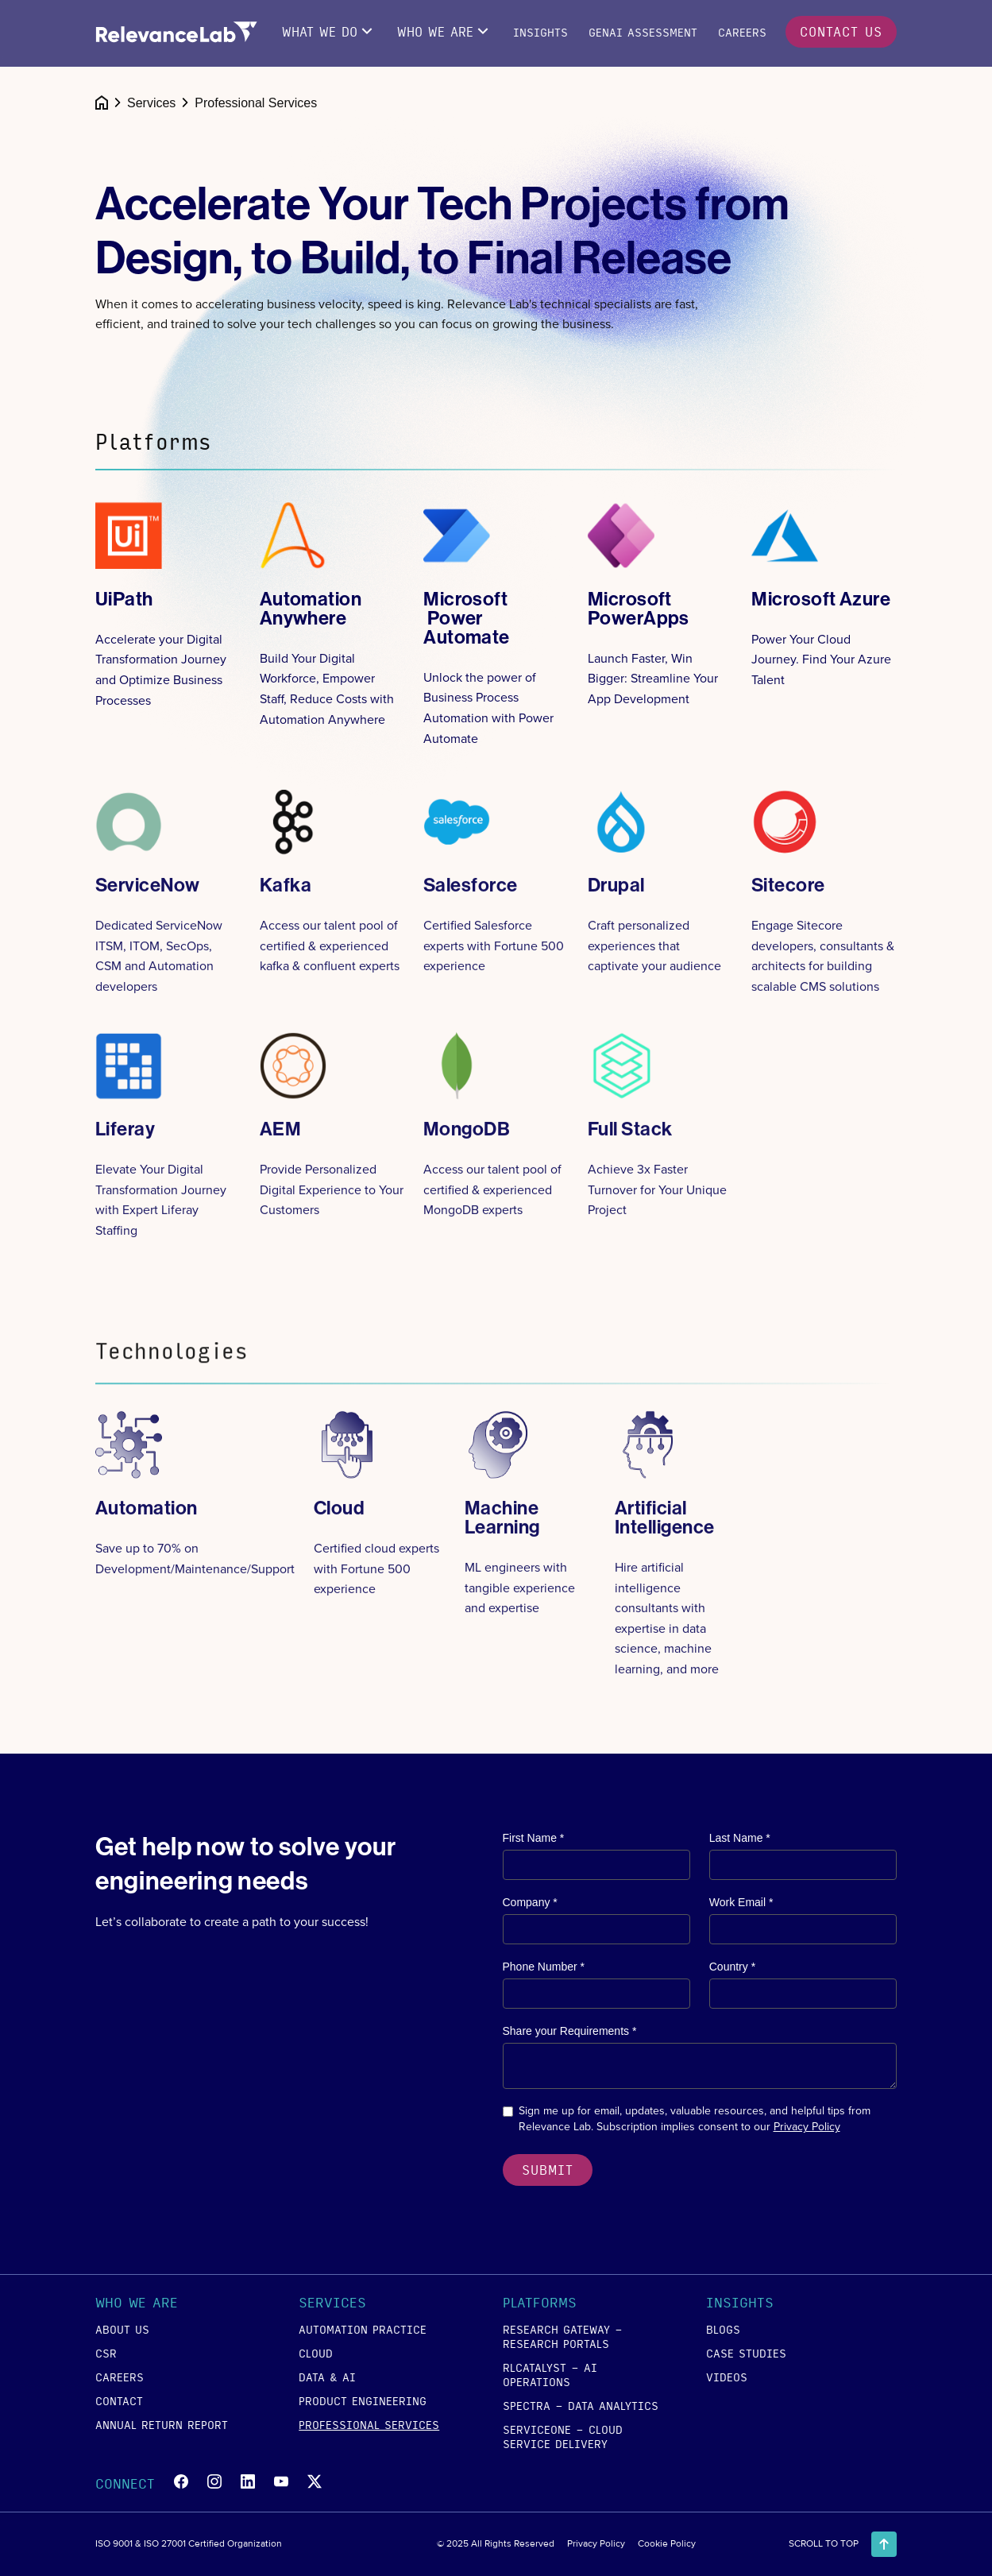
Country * (732, 1966)
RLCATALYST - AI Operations (550, 2374)
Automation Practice (363, 2328)
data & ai (327, 2376)
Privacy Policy (807, 2126)
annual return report (161, 2424)
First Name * (534, 1837)
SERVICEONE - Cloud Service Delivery (563, 2436)
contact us (841, 31)
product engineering (363, 2400)
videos (726, 2376)
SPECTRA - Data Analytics (580, 2405)
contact (119, 2400)
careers (119, 2376)
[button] (174, 2305)
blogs (723, 2328)
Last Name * (739, 1837)
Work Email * (741, 1902)
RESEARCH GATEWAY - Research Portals (563, 2336)
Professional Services (369, 2424)
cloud (316, 2352)
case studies (746, 2352)
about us (122, 2328)
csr (106, 2352)
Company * (530, 1902)
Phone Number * (544, 1966)
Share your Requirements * (570, 2031)
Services (151, 103)
